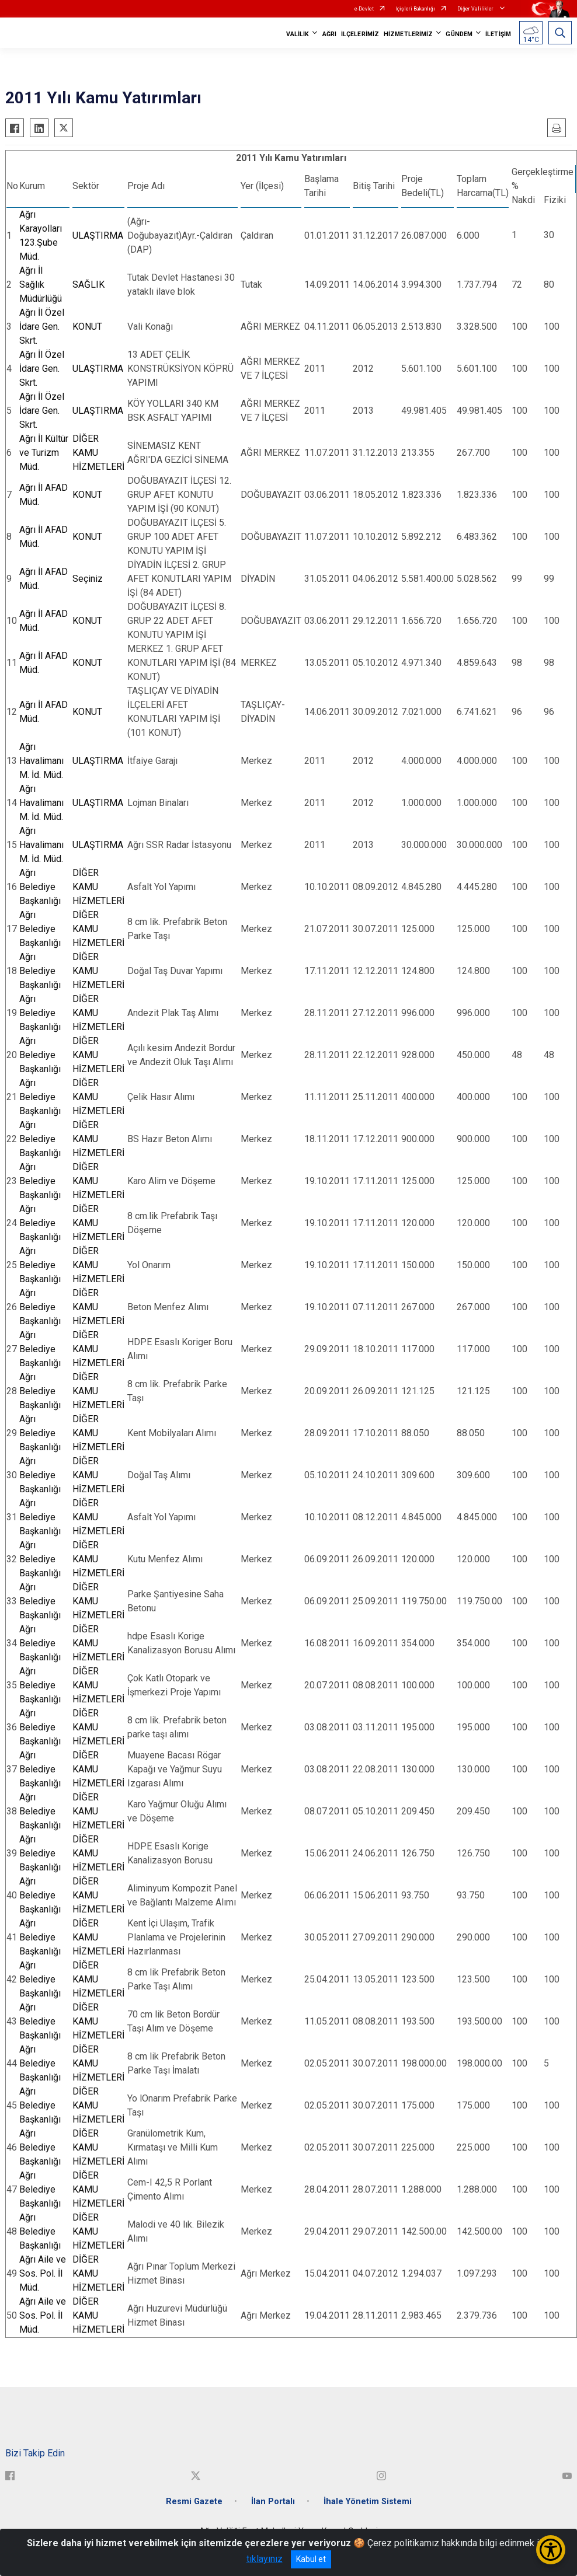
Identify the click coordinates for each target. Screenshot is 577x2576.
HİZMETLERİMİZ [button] (408, 34)
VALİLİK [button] (298, 34)
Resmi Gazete (194, 2502)
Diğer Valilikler (476, 9)
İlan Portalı (273, 2502)
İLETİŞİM (498, 34)
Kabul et (311, 2559)
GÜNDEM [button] (459, 34)
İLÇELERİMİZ (360, 34)
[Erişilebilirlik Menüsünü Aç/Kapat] (550, 2549)
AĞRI (329, 34)
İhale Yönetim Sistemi (368, 2502)
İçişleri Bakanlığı (415, 9)
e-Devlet (364, 9)
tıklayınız (264, 2558)
